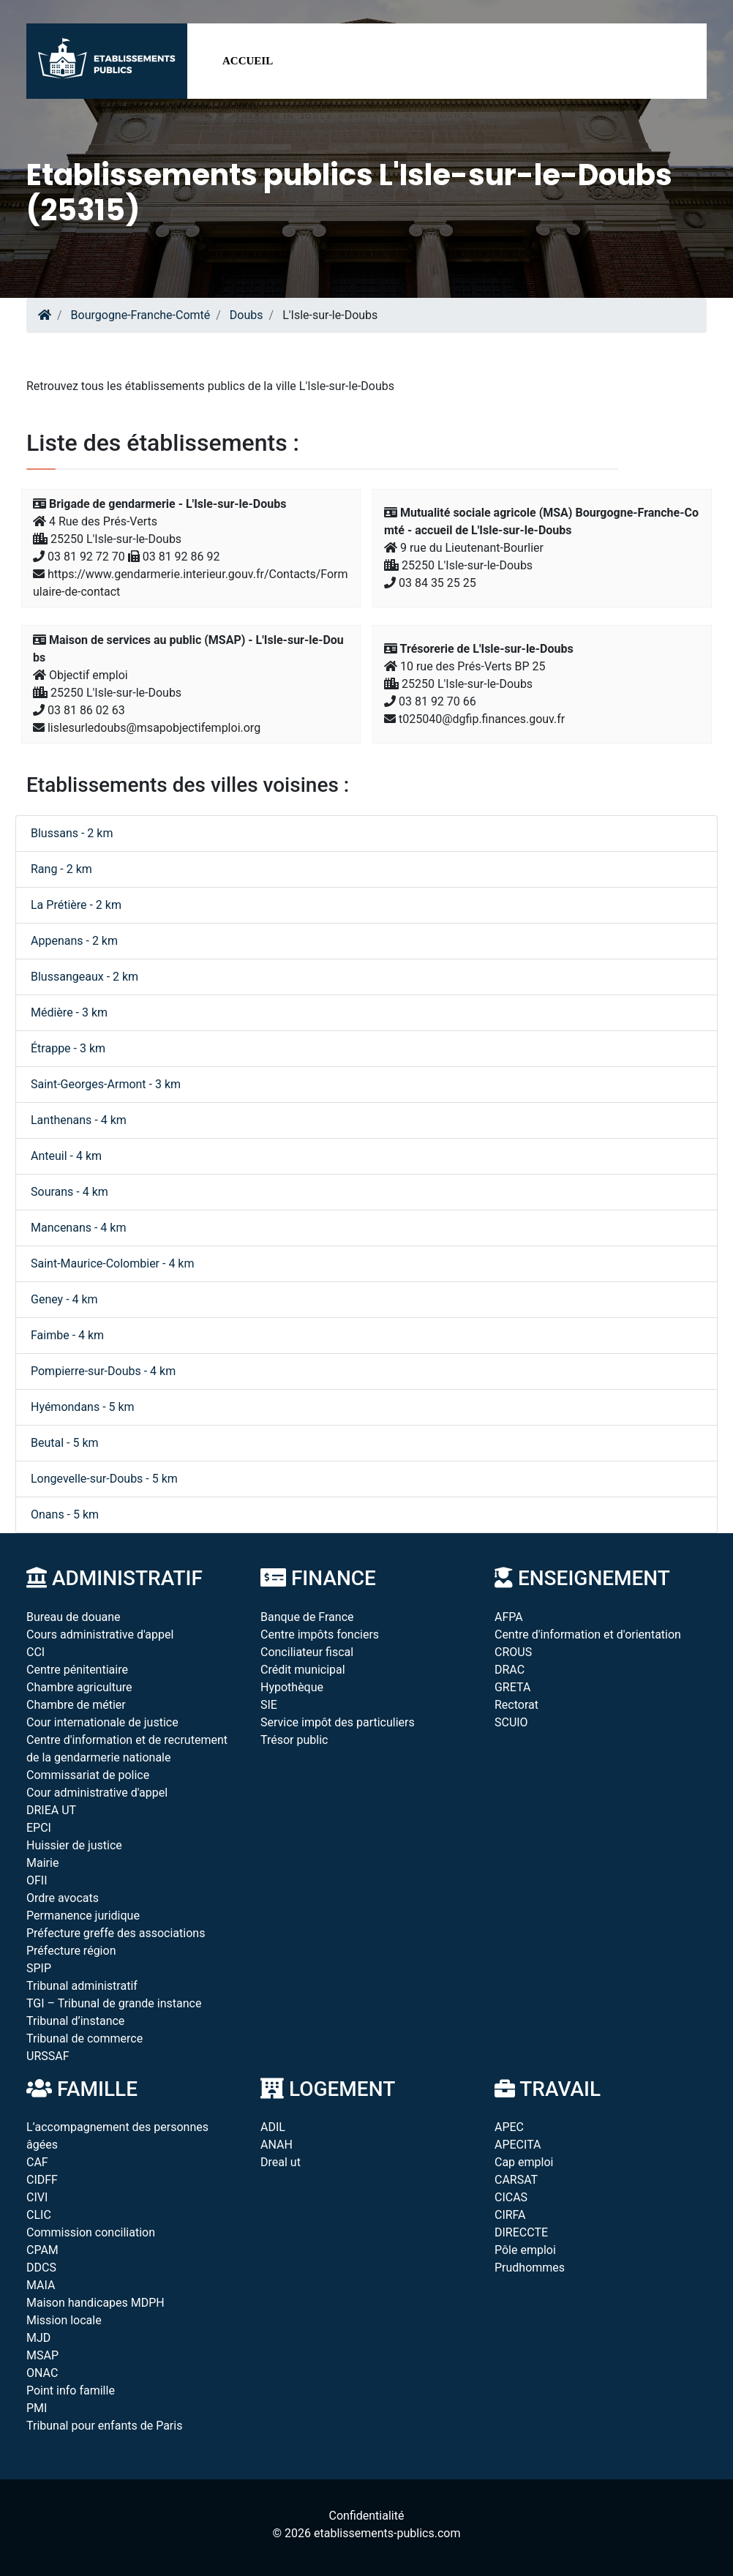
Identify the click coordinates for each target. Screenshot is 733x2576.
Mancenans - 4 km (78, 1228)
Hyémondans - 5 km (83, 1407)
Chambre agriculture (79, 1687)
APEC (509, 2127)
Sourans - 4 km (69, 1192)
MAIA (40, 2285)
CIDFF (42, 2180)
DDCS (41, 2267)
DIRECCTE (521, 2232)
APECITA (518, 2145)
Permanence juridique (83, 1915)
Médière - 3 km (69, 1012)
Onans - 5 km (65, 1514)
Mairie (42, 1863)
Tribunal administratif (82, 1986)
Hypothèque (291, 1687)
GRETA (512, 1687)
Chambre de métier (76, 1705)
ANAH (276, 2145)
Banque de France (307, 1617)
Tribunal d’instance (75, 2021)
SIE (268, 1705)
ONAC (42, 2373)
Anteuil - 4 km (66, 1156)
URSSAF (47, 2056)
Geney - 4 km (64, 1299)
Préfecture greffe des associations (115, 1933)
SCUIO (511, 1722)
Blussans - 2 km (72, 833)
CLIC (38, 2215)
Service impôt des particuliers (337, 1722)
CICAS (511, 2197)
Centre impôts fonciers (319, 1634)
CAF (37, 2162)
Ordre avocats (62, 1898)
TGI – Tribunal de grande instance (113, 2003)
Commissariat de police (87, 1775)
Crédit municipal (302, 1670)
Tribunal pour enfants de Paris (104, 2426)
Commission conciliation (90, 2232)
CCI (35, 1652)
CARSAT (516, 2180)
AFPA (509, 1617)
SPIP (38, 1968)
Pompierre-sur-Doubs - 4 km (103, 1371)
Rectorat (516, 1705)
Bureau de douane (73, 1617)
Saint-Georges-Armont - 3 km (106, 1084)
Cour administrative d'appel (97, 1793)
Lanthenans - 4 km (79, 1120)
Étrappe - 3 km (68, 1048)
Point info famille (70, 2390)
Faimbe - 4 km (67, 1335)
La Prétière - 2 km (76, 905)
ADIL (272, 2127)
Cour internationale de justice (102, 1722)
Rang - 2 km (61, 869)
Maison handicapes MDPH (95, 2303)
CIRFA (510, 2215)
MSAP (42, 2355)
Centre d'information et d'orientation (588, 1634)
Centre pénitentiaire (77, 1670)
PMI (36, 2408)
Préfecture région (71, 1951)
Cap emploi (524, 2162)
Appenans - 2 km (74, 941)
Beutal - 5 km (65, 1443)
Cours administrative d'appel (99, 1634)
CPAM (42, 2250)
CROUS (513, 1652)
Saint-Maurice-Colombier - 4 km (113, 1263)
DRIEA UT (51, 1810)
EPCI (38, 1828)
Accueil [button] (247, 61)
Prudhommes (530, 2267)
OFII (37, 1880)
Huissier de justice (74, 1845)
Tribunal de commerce (84, 2038)
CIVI (37, 2197)
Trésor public (294, 1740)
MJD (38, 2338)
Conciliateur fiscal (306, 1652)
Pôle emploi (525, 2250)
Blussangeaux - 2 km (84, 977)
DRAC (510, 1670)
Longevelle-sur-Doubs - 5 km (104, 1479)
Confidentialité (367, 2516)
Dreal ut (280, 2162)
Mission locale (64, 2320)
